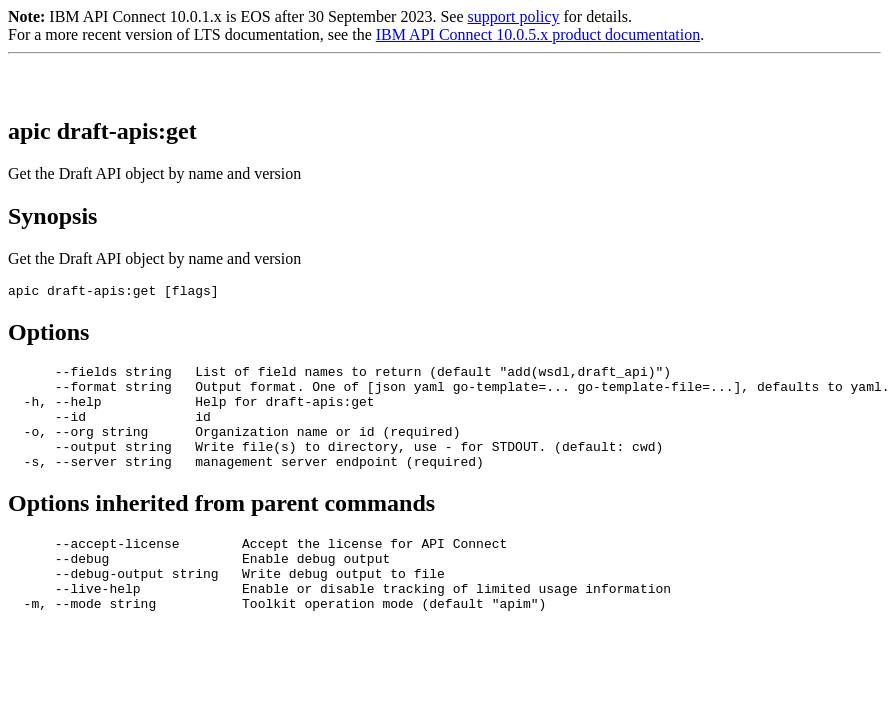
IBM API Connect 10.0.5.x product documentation (538, 34)
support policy (513, 16)
